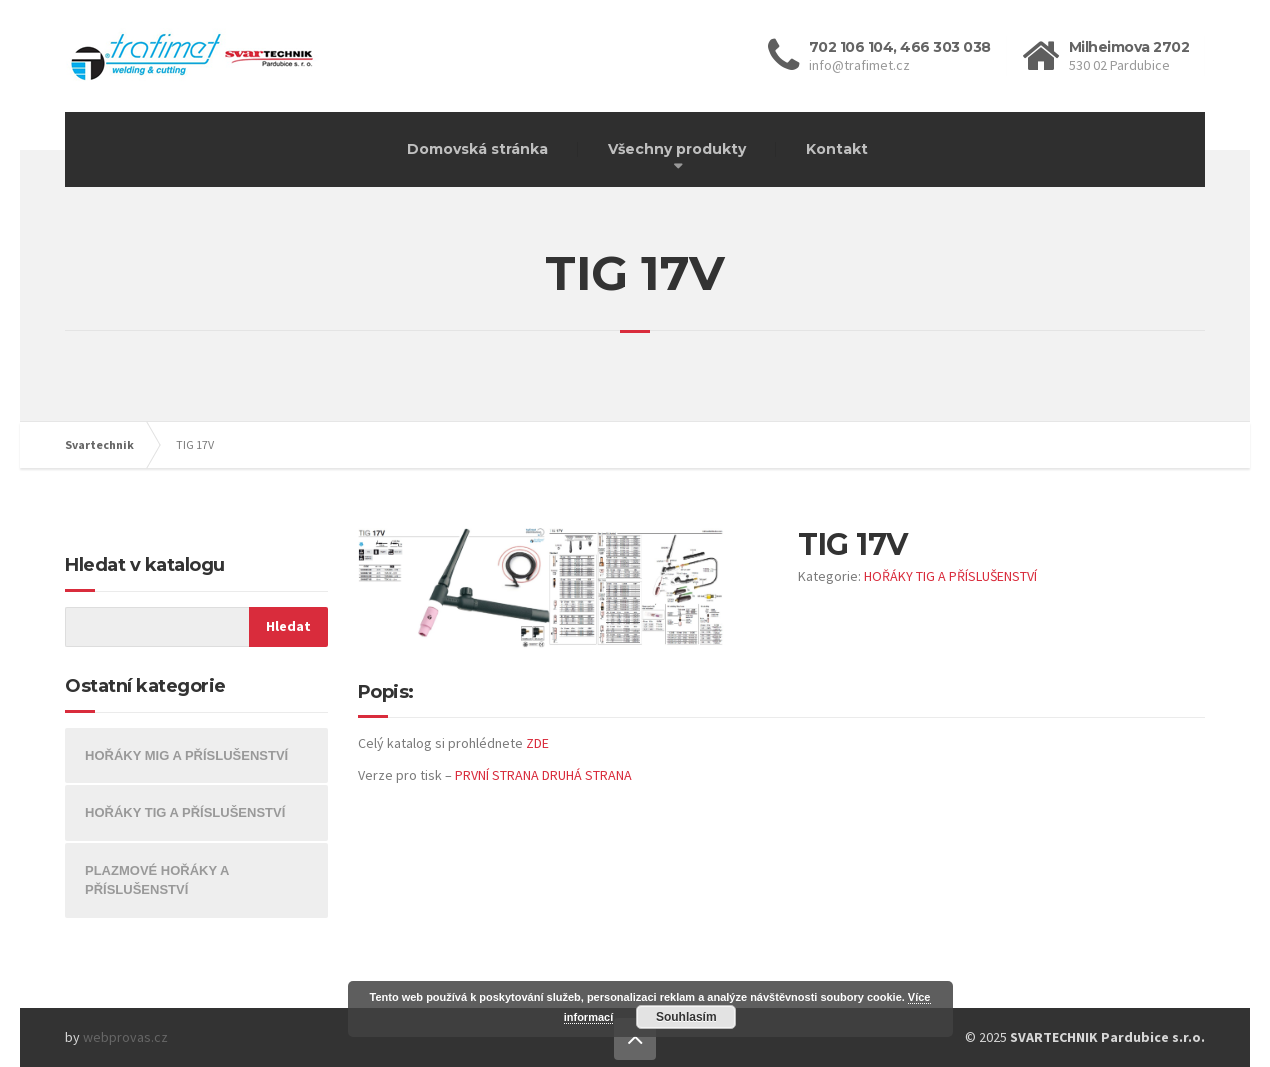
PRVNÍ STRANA (497, 775)
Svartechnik (99, 444)
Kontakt (837, 149)
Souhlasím (686, 1017)
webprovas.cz (125, 1037)
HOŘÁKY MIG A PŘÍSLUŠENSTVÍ (186, 755)
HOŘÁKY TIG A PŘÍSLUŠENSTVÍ (950, 576)
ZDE (537, 743)
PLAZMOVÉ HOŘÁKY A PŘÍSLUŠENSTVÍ (157, 880)
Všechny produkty (677, 149)
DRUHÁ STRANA (587, 775)
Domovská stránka (477, 149)
